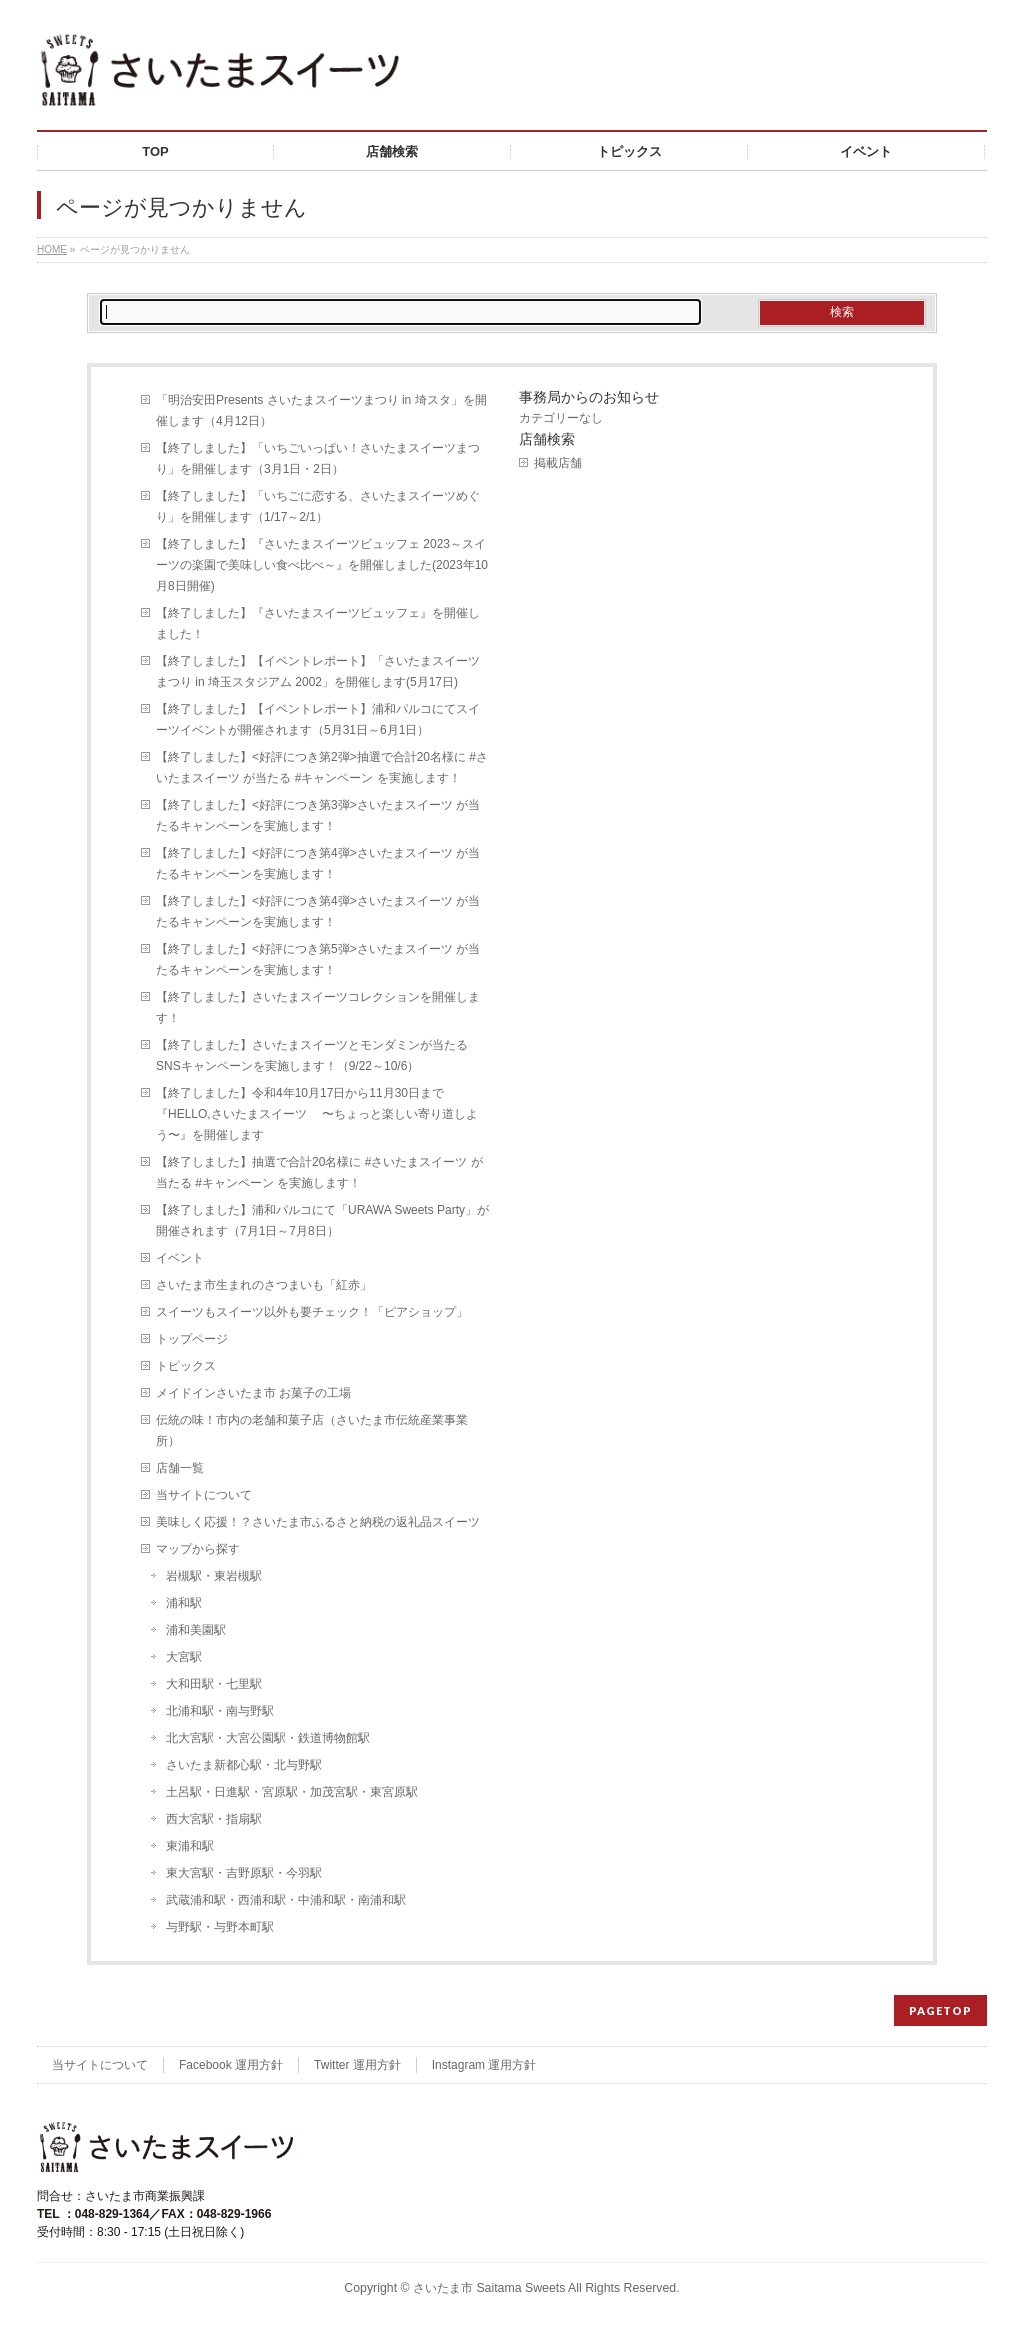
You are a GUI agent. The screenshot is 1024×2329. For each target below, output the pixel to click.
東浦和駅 (190, 1846)
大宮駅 (184, 1657)
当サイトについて (204, 1495)
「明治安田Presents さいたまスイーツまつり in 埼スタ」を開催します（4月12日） (321, 410)
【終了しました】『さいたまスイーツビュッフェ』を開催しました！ (318, 623)
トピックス (186, 1366)
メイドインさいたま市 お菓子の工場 (253, 1393)
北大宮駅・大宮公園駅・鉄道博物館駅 (268, 1738)
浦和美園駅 (196, 1630)
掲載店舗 (558, 463)
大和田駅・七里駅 (214, 1684)
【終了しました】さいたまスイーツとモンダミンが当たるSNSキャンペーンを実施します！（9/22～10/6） (312, 1055)
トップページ (192, 1339)
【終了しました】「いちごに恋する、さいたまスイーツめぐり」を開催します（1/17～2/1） (318, 506)
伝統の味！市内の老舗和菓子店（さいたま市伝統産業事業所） (312, 1430)
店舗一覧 (180, 1468)
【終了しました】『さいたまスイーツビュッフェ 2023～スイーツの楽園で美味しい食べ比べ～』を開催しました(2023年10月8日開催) (322, 565)
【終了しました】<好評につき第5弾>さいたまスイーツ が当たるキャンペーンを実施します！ (318, 959)
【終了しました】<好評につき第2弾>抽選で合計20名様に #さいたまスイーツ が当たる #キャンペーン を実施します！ (322, 767)
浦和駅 (184, 1603)
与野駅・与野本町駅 (220, 1927)
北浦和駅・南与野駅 (220, 1711)
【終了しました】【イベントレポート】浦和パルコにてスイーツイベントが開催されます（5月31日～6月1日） (318, 719)
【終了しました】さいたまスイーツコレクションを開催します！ (318, 1007)
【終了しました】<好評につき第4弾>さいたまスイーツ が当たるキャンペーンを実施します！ (318, 863)
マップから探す (198, 1549)
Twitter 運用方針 (357, 2065)
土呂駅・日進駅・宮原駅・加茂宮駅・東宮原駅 (292, 1792)
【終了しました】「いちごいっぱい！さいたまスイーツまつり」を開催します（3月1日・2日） (318, 458)
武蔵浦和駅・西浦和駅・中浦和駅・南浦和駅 (286, 1900)
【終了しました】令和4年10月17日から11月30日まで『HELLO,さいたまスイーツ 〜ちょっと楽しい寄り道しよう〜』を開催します (317, 1114)
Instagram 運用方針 (484, 2065)
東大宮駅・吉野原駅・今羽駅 (244, 1873)
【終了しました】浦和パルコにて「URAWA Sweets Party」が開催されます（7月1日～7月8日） (322, 1220)
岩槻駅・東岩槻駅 (214, 1576)
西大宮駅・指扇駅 (214, 1819)
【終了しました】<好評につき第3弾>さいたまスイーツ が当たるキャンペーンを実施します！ (318, 815)
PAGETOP (940, 2010)
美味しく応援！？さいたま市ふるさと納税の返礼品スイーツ (318, 1522)
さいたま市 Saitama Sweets (489, 2288)
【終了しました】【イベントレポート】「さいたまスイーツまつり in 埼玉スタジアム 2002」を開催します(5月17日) (318, 671)
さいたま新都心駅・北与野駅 (244, 1765)
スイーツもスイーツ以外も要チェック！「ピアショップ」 (312, 1312)
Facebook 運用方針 (231, 2065)
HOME (52, 249)
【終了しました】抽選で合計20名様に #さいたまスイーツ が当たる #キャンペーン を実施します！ (319, 1172)
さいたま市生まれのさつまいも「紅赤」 (264, 1285)
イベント (180, 1258)
